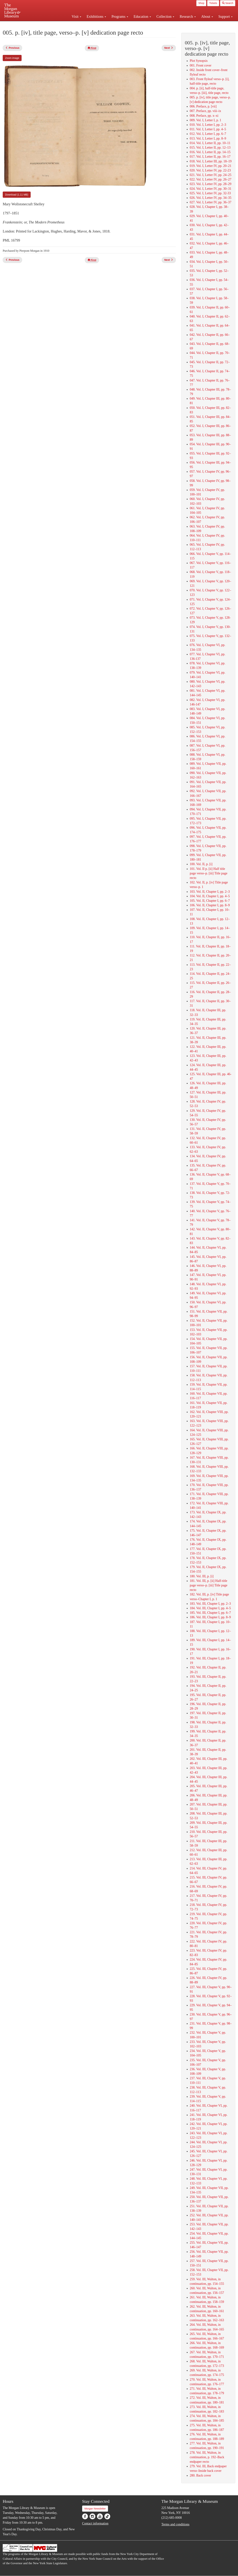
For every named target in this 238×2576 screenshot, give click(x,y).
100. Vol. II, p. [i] (201, 864)
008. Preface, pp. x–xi (204, 115)
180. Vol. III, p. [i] (202, 1576)
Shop (201, 3)
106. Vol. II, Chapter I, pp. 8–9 (210, 905)
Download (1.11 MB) (16, 194)
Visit (76, 16)
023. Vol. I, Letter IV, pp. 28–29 (210, 184)
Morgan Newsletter (95, 2508)
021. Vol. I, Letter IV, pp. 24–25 (210, 175)
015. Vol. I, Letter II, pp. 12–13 (210, 147)
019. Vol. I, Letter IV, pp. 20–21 (210, 166)
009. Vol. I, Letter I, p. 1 (205, 120)
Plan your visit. (76, 24)
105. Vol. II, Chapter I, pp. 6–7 (210, 900)
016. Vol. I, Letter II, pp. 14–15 (210, 152)
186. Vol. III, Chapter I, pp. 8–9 (210, 1617)
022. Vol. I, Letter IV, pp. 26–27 (210, 179)
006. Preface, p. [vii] (203, 106)
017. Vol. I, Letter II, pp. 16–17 (210, 156)
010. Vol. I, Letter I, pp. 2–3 (208, 124)
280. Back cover (200, 2475)
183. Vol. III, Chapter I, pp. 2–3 (210, 1603)
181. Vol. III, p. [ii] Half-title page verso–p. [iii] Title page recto (208, 1585)
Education (142, 16)
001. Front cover (200, 65)
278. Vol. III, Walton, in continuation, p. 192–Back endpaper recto (207, 2457)
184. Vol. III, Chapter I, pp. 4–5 (210, 1608)
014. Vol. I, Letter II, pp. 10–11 (210, 143)
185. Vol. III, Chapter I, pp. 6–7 (210, 1612)
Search (227, 3)
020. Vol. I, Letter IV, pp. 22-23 (210, 170)
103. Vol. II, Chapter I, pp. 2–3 (210, 891)
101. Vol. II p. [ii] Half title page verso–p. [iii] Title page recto (208, 873)
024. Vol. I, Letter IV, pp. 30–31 (210, 188)
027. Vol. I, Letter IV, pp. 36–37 (210, 202)
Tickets (213, 3)
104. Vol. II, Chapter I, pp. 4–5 (210, 896)
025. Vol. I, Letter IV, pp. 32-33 (210, 193)
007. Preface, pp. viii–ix (205, 111)
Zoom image (12, 58)
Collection (165, 16)
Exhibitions (96, 16)
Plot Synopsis (199, 61)
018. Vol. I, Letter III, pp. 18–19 (211, 161)
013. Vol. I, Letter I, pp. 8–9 (208, 138)
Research (188, 16)
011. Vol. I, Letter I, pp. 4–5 (208, 129)
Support (225, 16)
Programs (119, 16)
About (207, 16)
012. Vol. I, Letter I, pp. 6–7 (208, 134)
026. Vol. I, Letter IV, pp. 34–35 (210, 198)
